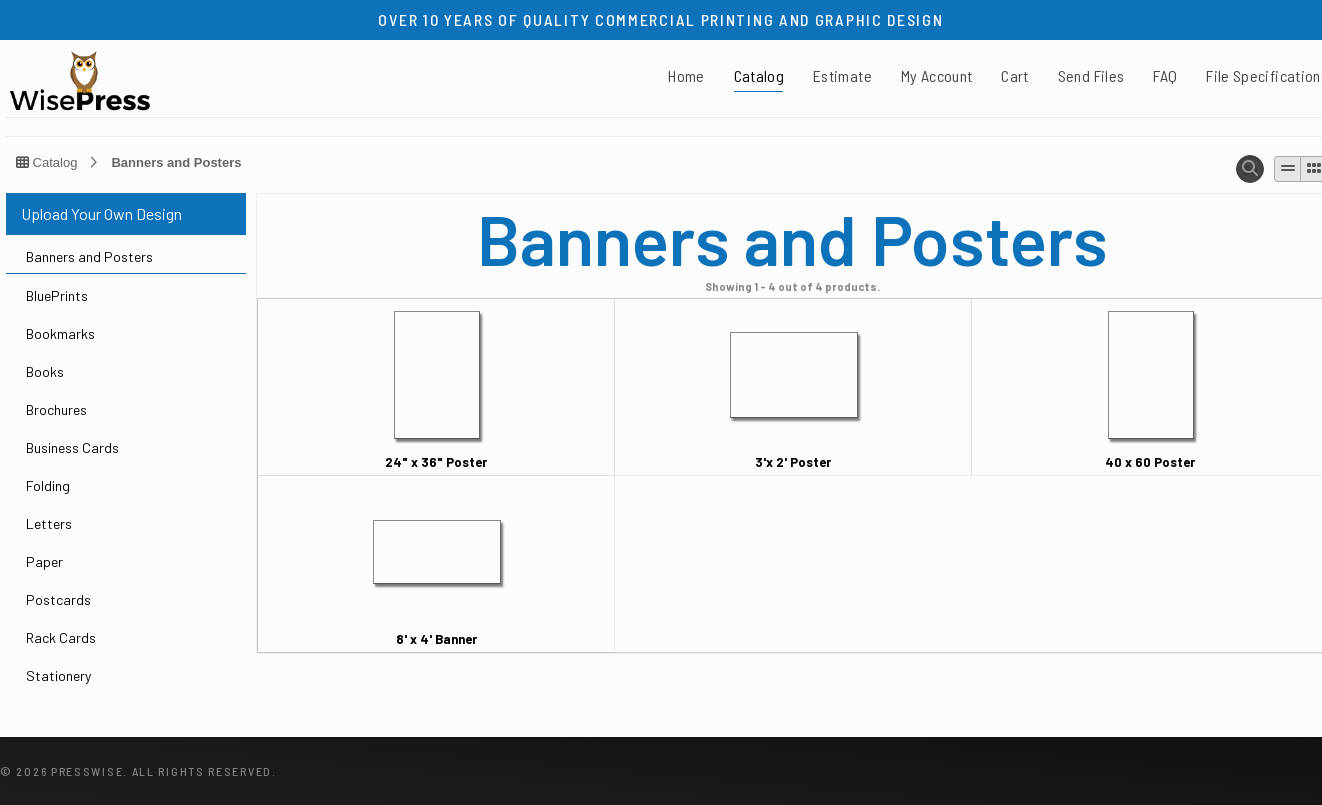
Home (686, 75)
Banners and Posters (176, 162)
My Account (937, 75)
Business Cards (72, 447)
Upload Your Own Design (101, 213)
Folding (48, 485)
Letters (49, 523)
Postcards (58, 599)
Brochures (56, 409)
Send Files (1091, 75)
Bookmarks (60, 333)
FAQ (1165, 75)
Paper (44, 561)
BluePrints (57, 295)
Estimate (842, 75)
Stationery (58, 675)
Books (45, 371)
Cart (1014, 75)
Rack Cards (61, 637)
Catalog (759, 75)
